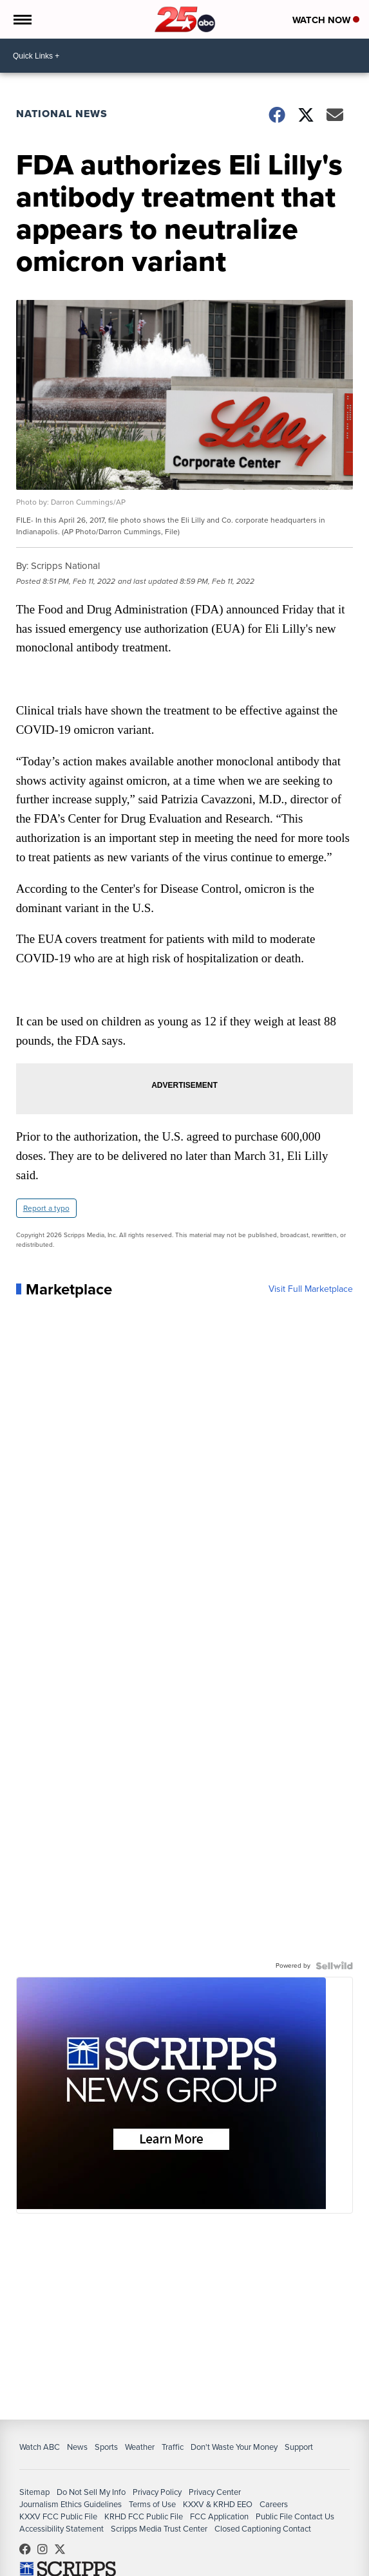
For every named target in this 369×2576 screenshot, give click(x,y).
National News (62, 113)
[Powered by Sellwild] (333, 1968)
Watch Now (325, 20)
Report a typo (47, 1211)
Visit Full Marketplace (310, 1291)
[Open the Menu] (21, 19)
